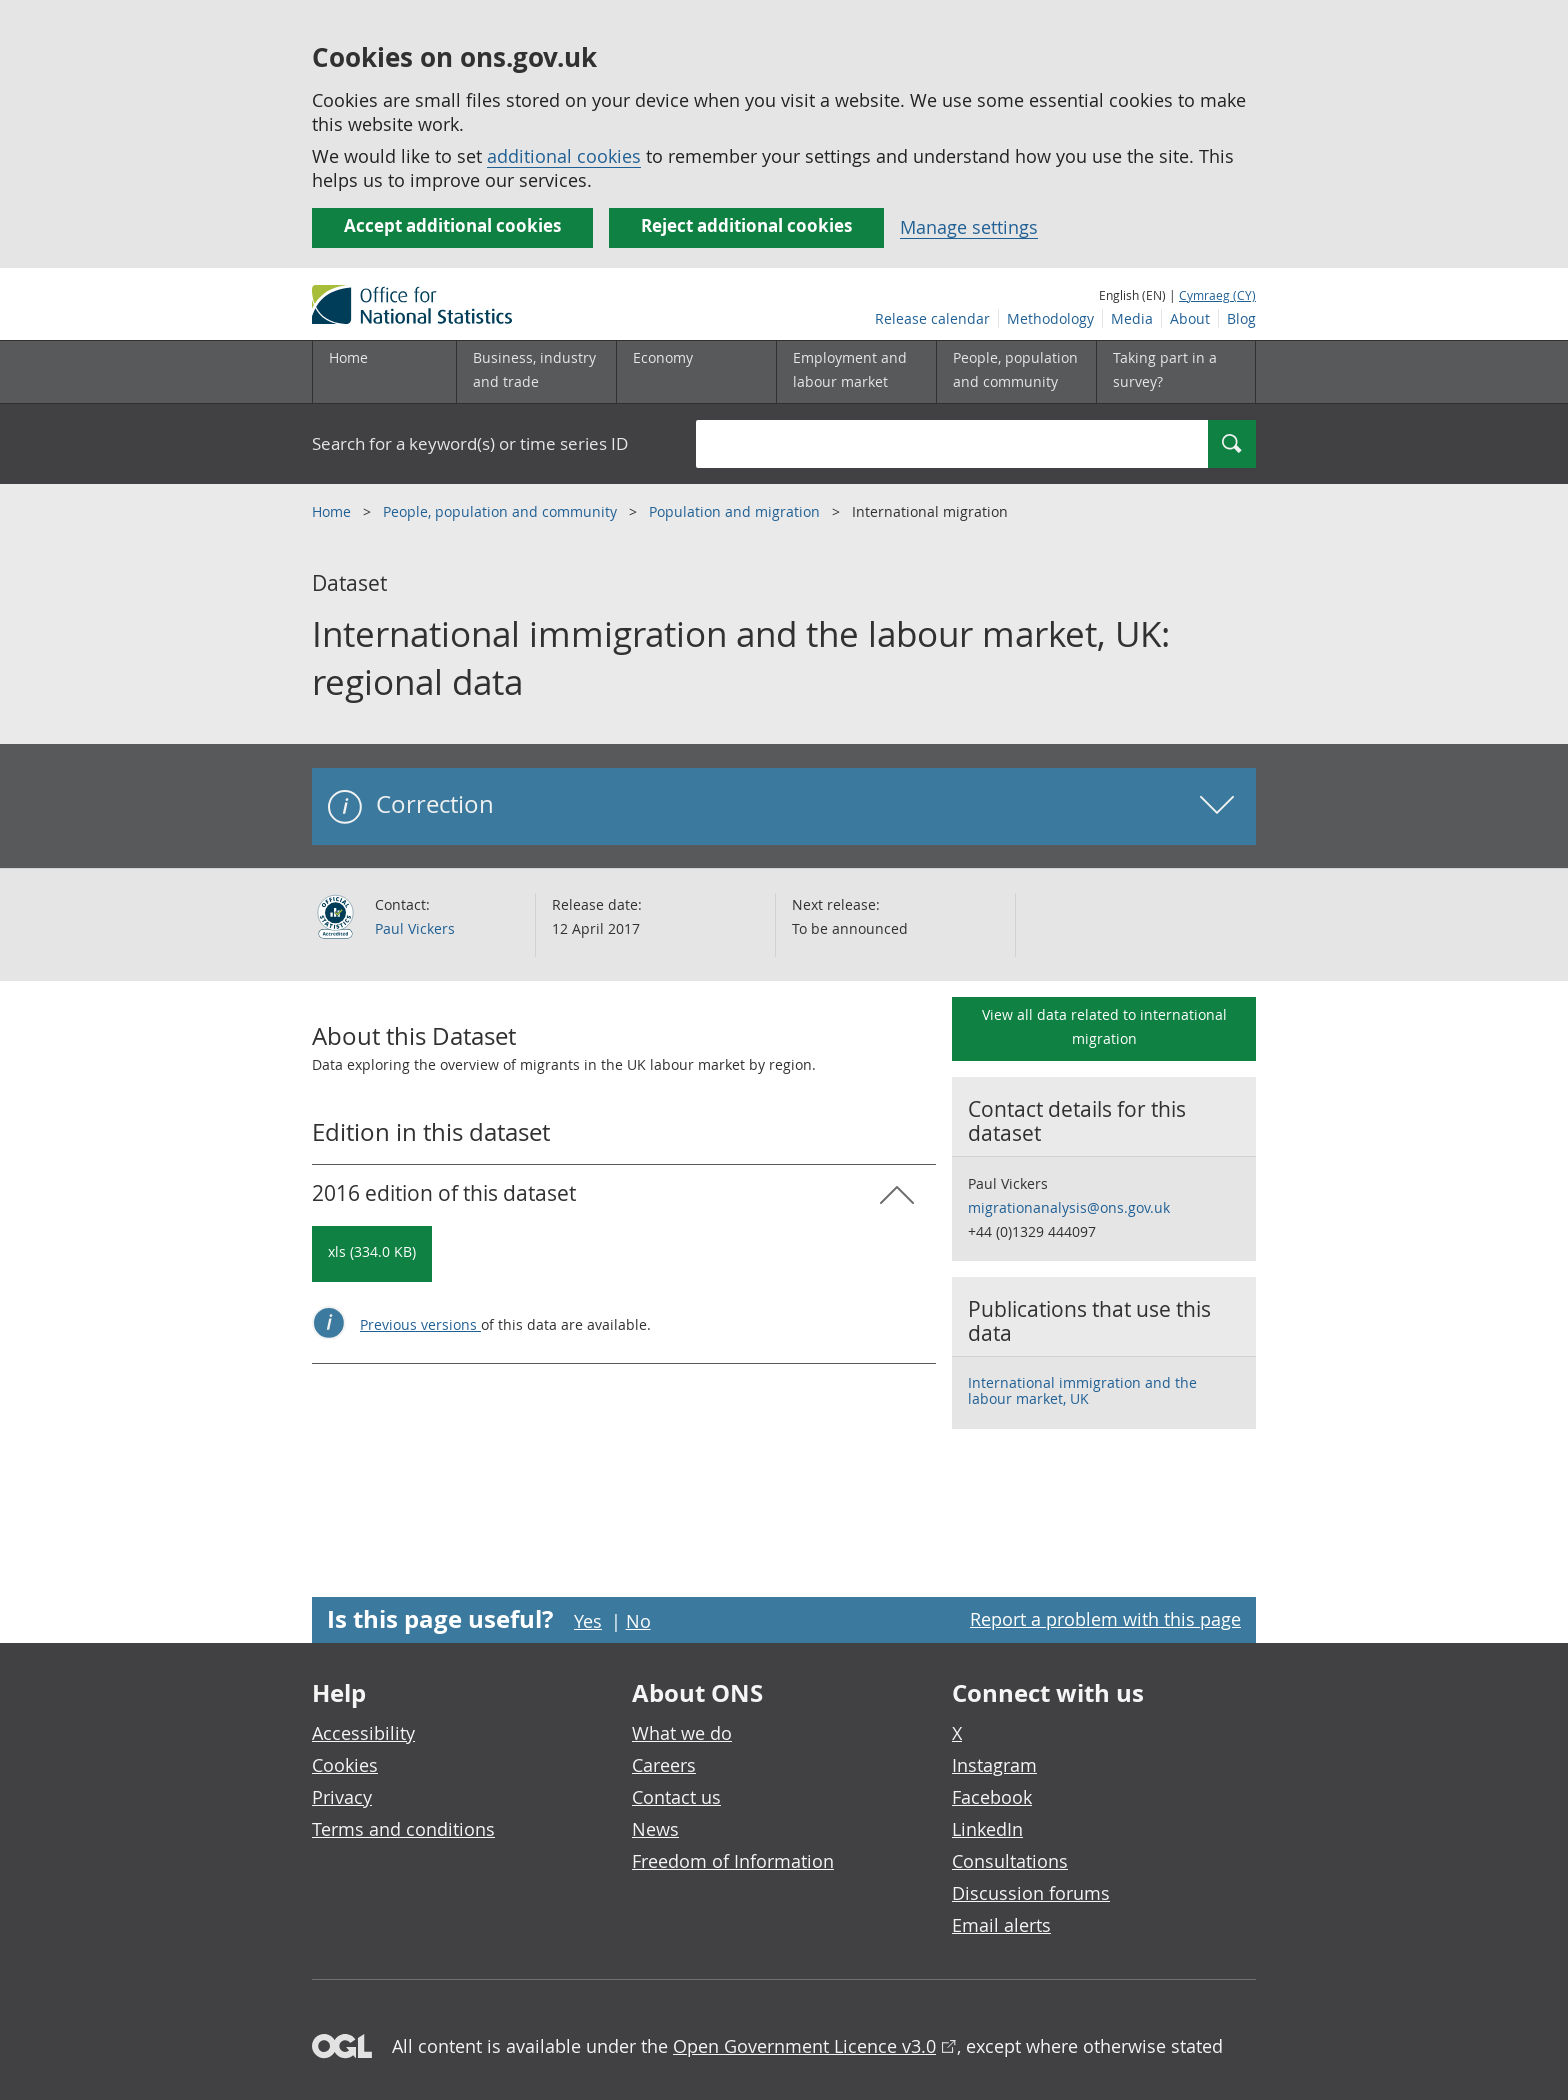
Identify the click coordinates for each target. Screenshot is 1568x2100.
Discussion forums (1031, 1893)
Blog (1241, 318)
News (655, 1829)
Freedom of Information (733, 1861)
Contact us (676, 1797)
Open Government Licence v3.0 (804, 2046)
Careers (664, 1765)
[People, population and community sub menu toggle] (1016, 372)
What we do (682, 1733)
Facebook (992, 1797)
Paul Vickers (415, 928)
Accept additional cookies (452, 225)
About (1190, 318)
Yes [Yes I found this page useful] (588, 1621)
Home (348, 357)
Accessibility (363, 1733)
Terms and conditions (403, 1829)
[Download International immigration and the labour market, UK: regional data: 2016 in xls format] (372, 1254)
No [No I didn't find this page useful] (638, 1621)
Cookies (345, 1765)
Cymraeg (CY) (1217, 295)
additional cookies (564, 156)
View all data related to (1104, 1026)
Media (1132, 318)
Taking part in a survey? (1165, 369)
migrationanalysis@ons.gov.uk (1069, 1207)
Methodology (1050, 318)
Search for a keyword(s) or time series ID (470, 443)
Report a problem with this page (1105, 1619)
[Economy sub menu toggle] (696, 372)
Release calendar (932, 318)
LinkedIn (987, 1829)
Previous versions (420, 1324)
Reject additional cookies (746, 225)
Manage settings (969, 227)
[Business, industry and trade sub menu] (536, 372)
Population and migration (736, 511)
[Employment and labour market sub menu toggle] (856, 372)
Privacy (342, 1797)
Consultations (1010, 1861)
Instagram (994, 1765)
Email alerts (1001, 1925)
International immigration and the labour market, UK (1082, 1390)
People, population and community (502, 511)
